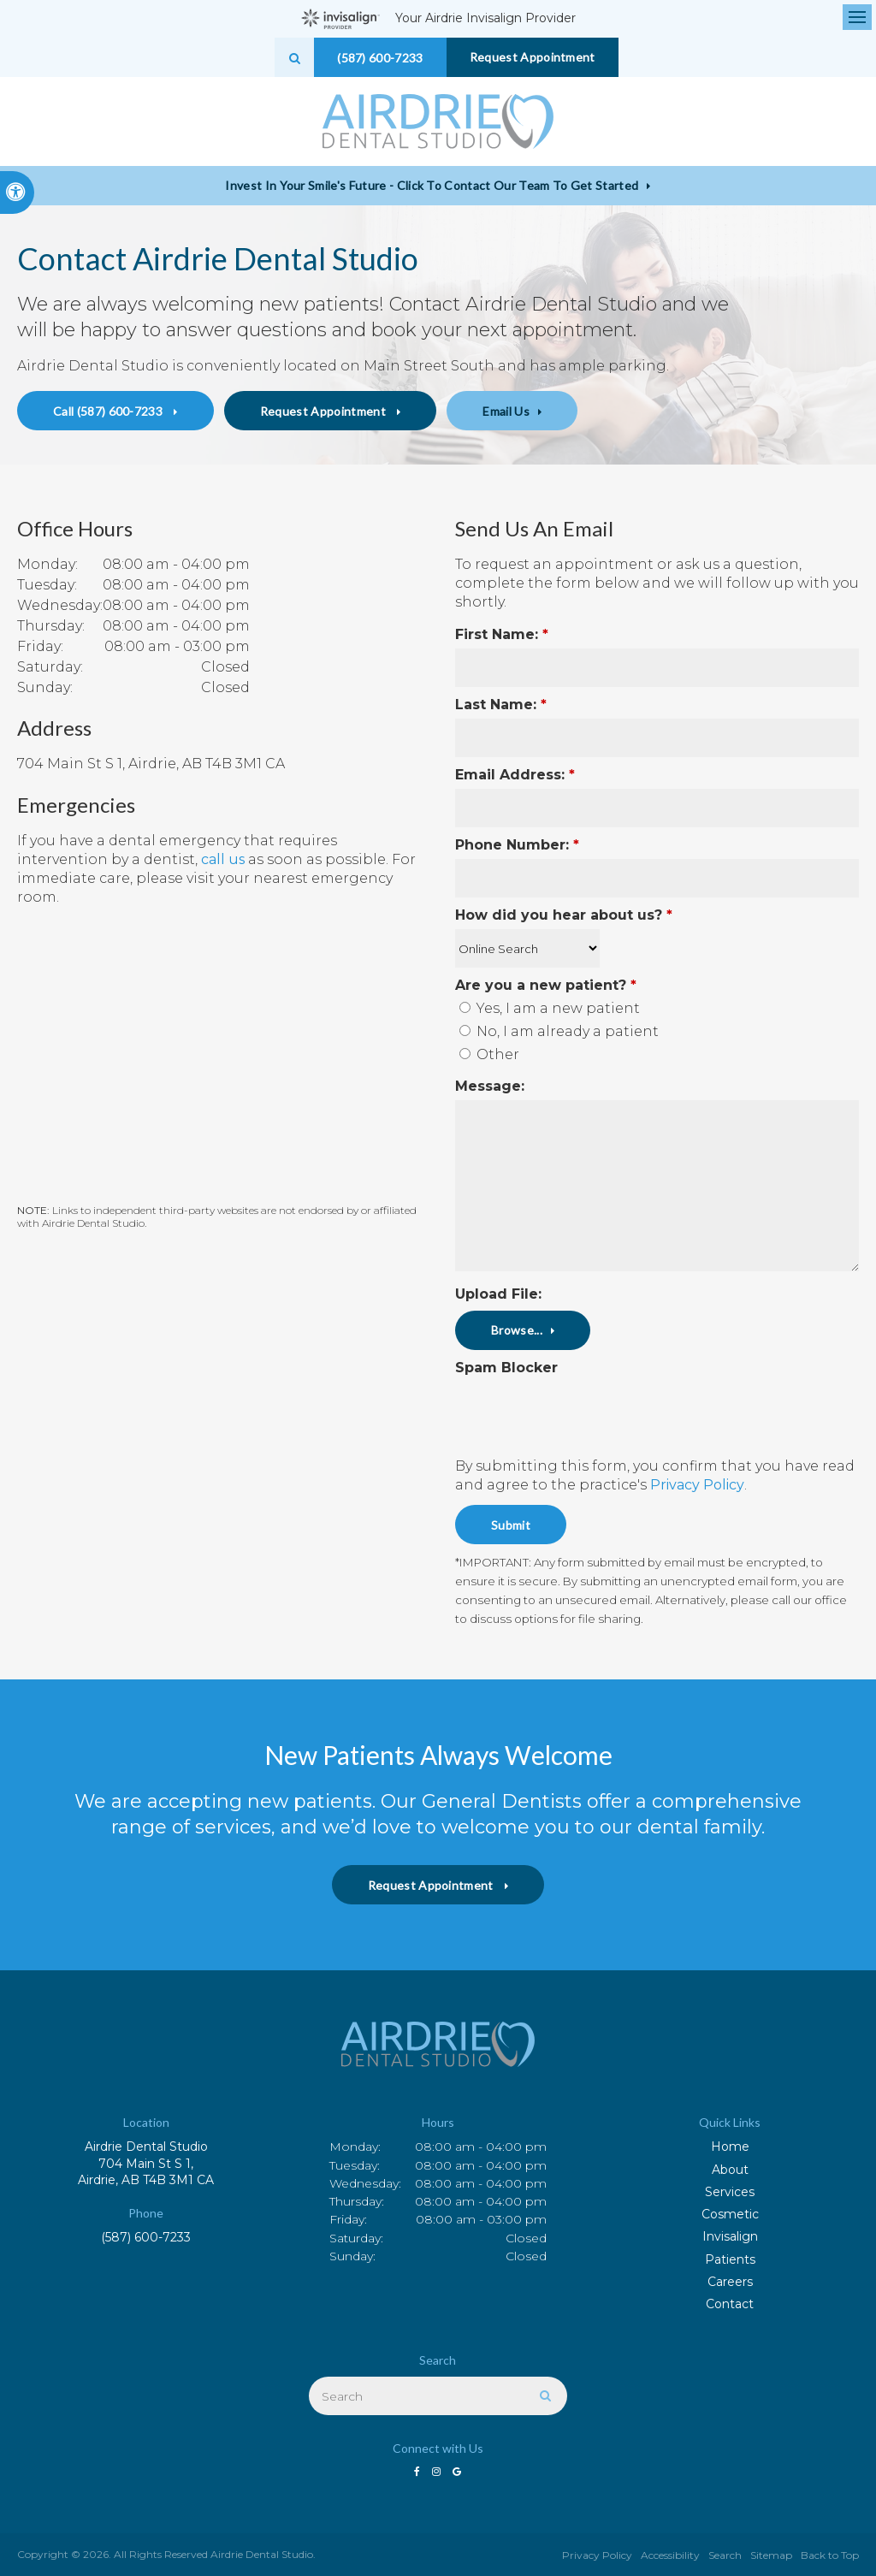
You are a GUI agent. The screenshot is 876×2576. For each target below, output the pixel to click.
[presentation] (555, 1407)
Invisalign (730, 2236)
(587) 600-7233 (146, 2237)
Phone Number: (517, 845)
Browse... (516, 1330)
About (730, 2169)
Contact (730, 2304)
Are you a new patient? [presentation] (545, 985)
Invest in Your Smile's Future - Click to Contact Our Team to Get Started (431, 185)
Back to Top (830, 2555)
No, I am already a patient (559, 1031)
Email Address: (515, 775)
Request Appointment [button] (532, 57)
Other (489, 1054)
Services (730, 2192)
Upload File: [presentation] (498, 1294)
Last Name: (501, 704)
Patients (730, 2259)
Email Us (506, 411)
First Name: (501, 634)
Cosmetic (730, 2214)
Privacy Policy (697, 1485)
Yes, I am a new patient (549, 1008)
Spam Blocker (506, 1367)
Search (725, 2555)
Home (730, 2146)
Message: (489, 1086)
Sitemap (771, 2555)
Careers (730, 2281)
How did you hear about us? (563, 915)
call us (223, 859)
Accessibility (670, 2555)
